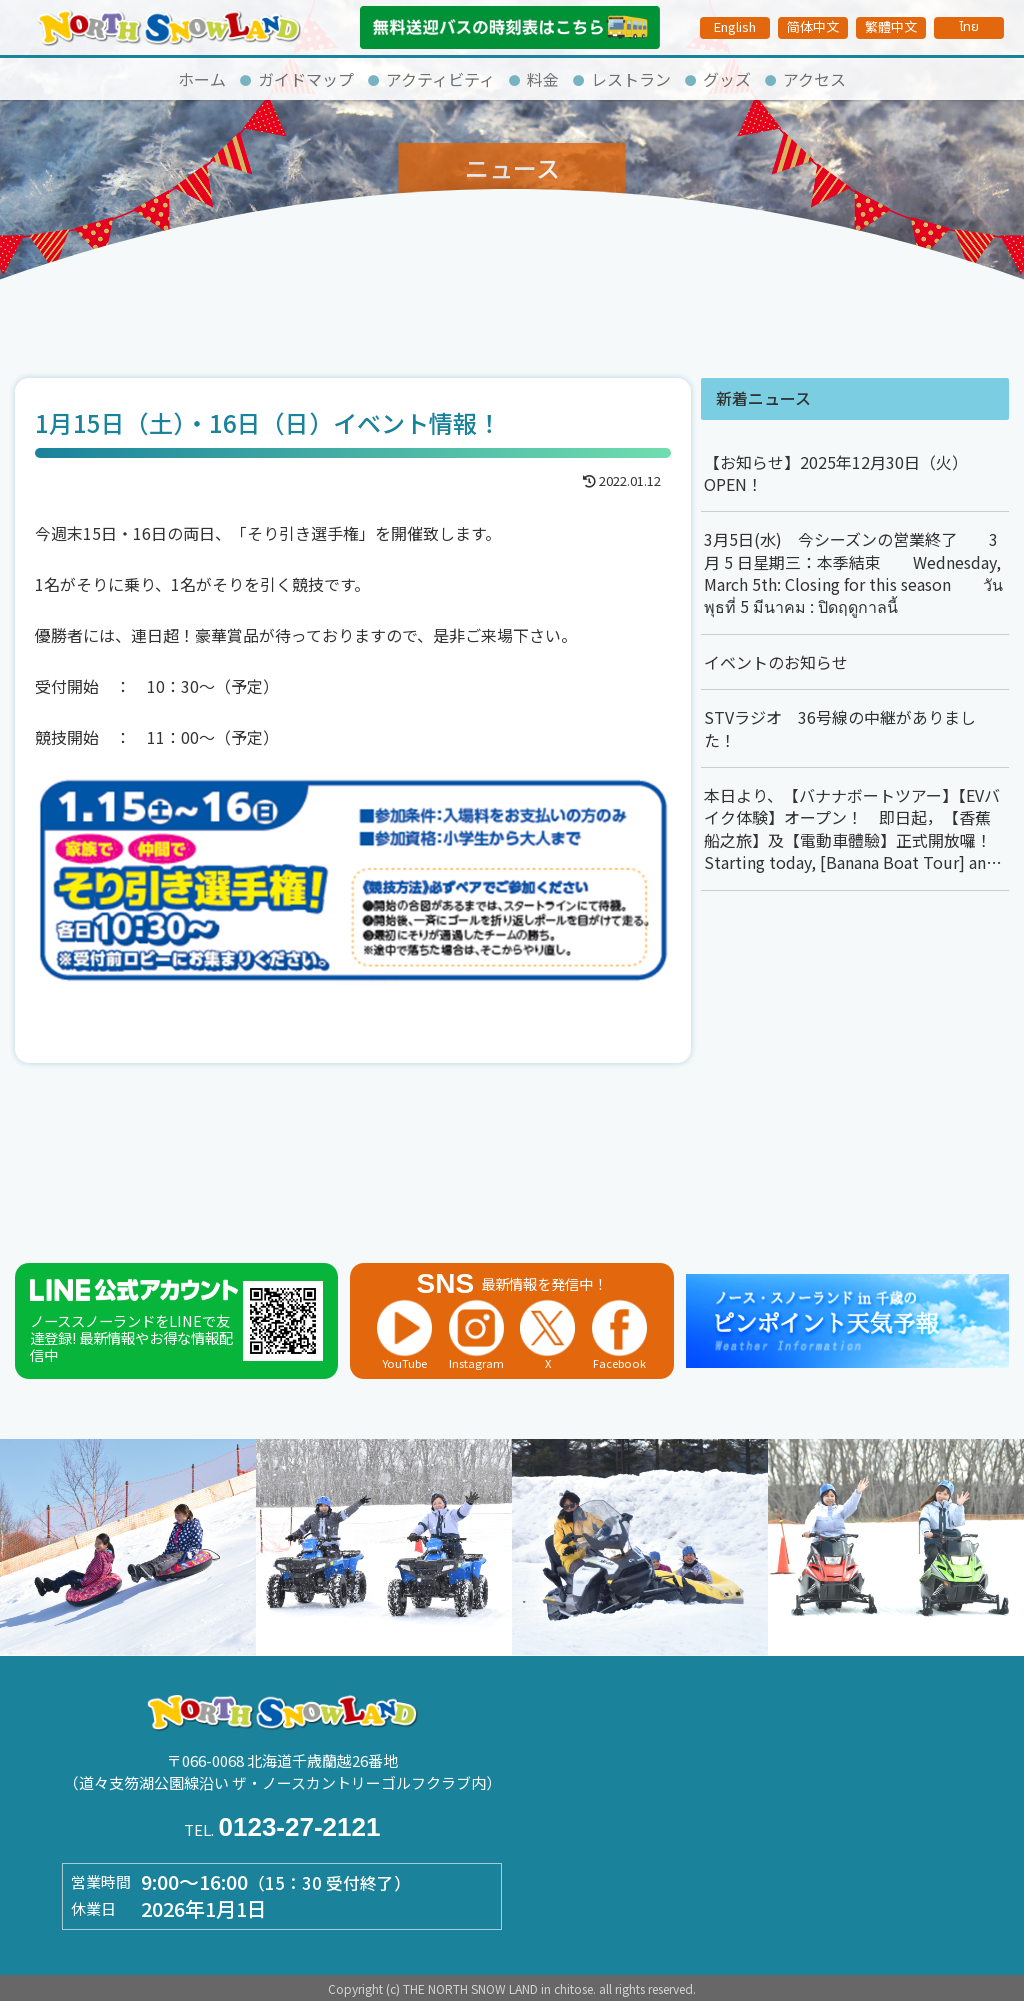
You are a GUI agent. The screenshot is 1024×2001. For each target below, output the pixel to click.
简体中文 (813, 26)
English (735, 26)
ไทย (969, 27)
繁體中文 (891, 26)
